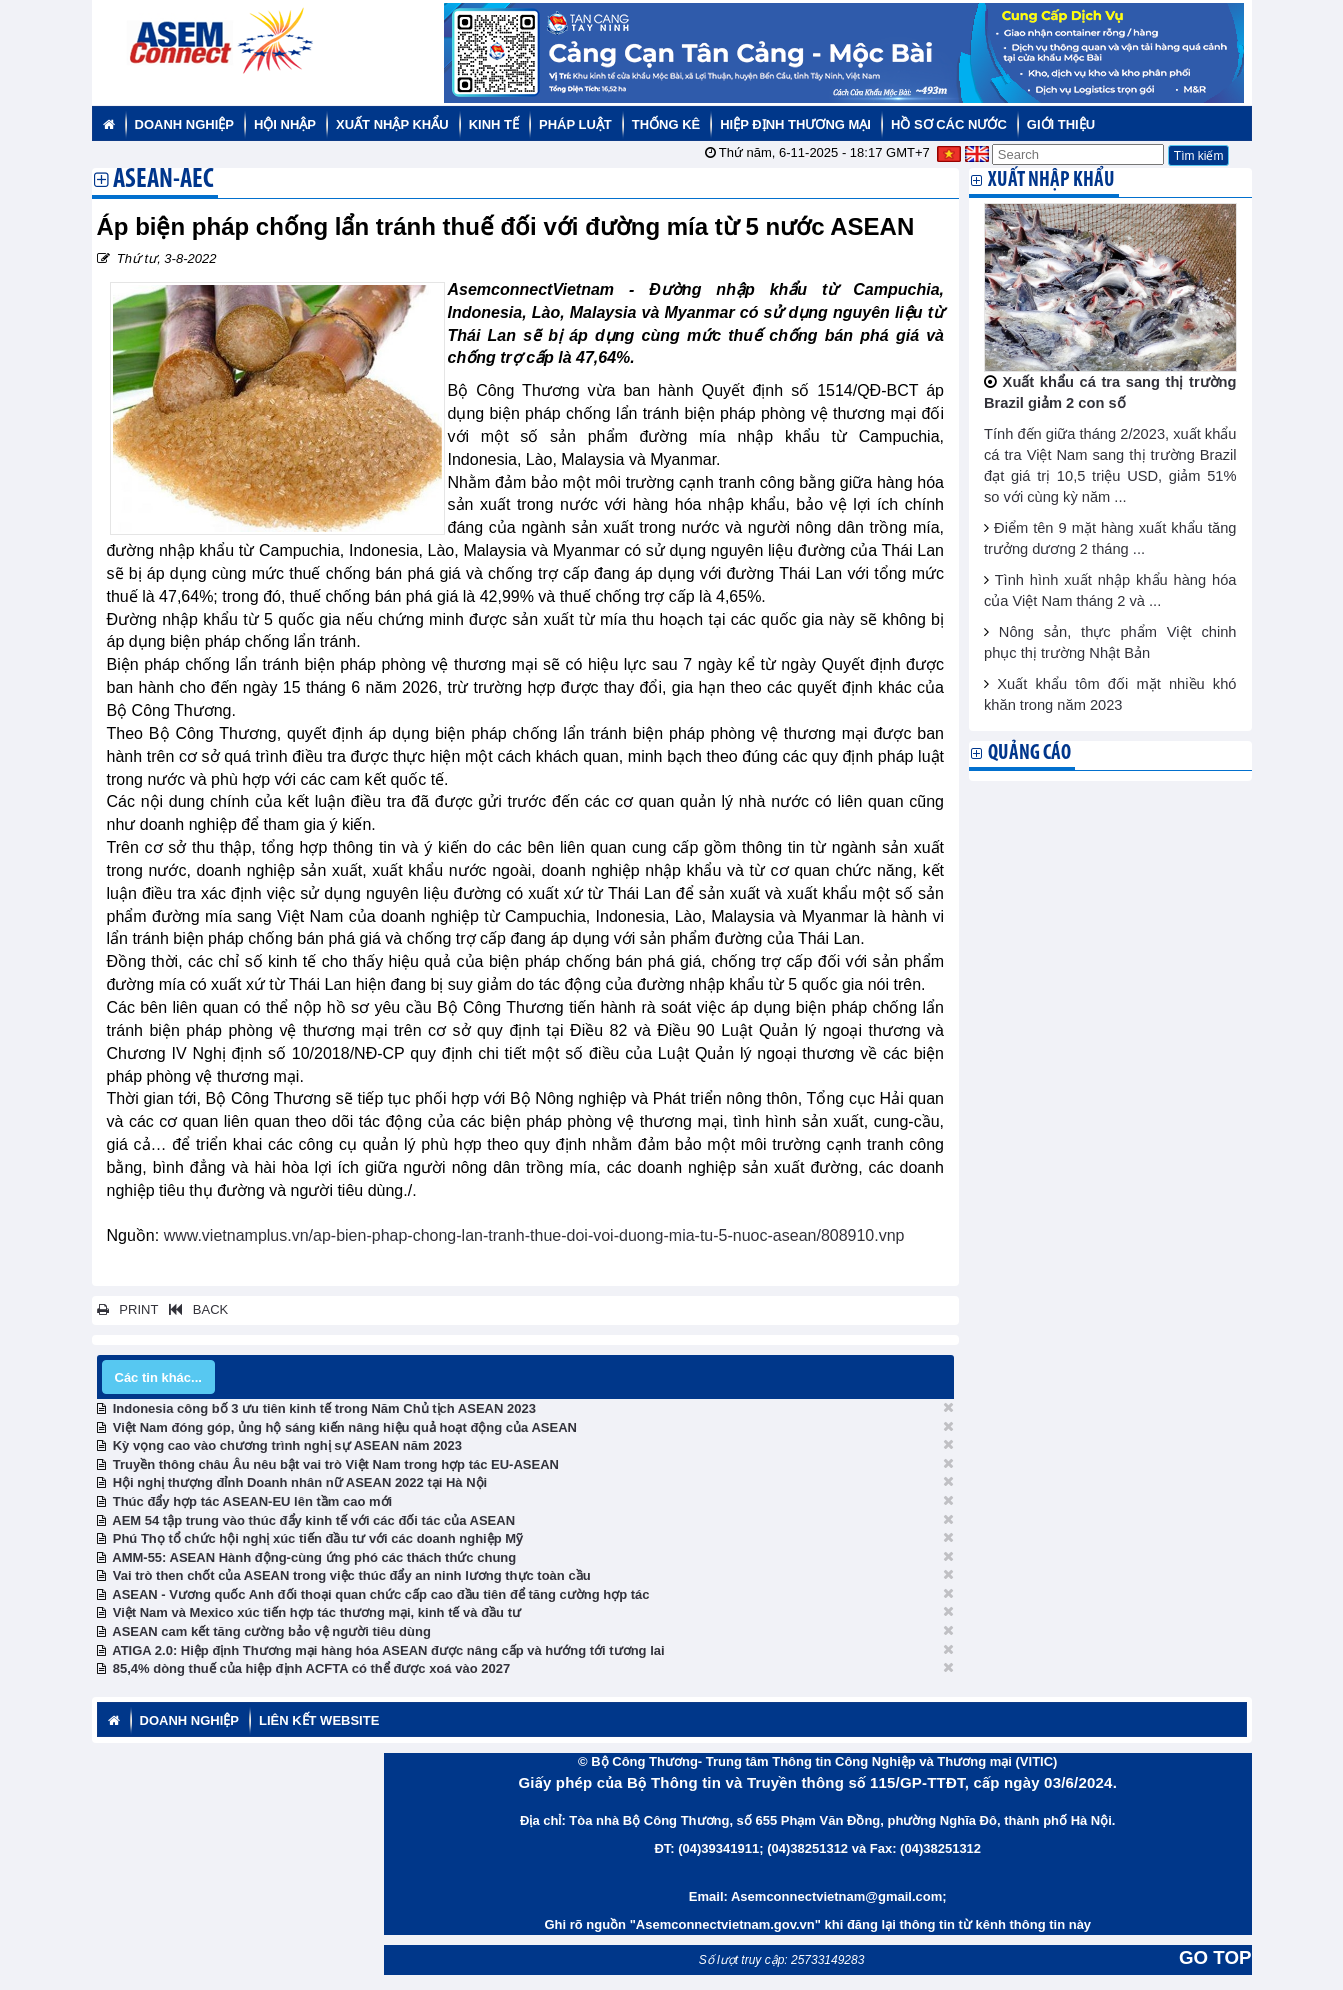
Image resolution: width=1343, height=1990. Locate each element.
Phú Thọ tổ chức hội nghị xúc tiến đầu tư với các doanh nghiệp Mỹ (318, 1538)
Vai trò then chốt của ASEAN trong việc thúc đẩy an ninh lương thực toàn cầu (352, 1575)
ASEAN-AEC (163, 181)
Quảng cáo (1029, 753)
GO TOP (1215, 1957)
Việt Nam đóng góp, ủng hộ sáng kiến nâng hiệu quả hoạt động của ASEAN (345, 1427)
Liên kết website (319, 1720)
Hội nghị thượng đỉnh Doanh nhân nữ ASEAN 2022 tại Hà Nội (300, 1482)
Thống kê (666, 124)
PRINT (128, 1309)
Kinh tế (494, 124)
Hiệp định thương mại (795, 124)
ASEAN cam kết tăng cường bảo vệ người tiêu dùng (271, 1631)
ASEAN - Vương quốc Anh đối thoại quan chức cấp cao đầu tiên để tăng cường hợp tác (380, 1594)
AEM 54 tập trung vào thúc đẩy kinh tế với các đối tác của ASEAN (313, 1520)
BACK (195, 1309)
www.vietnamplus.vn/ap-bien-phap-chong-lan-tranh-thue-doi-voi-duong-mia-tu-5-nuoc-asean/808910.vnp (534, 1235)
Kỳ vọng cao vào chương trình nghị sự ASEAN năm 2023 (287, 1445)
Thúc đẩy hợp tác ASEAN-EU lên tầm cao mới (252, 1501)
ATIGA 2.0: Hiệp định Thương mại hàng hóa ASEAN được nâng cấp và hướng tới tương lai (388, 1650)
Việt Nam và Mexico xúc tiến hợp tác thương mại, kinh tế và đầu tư (317, 1612)
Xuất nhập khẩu (392, 124)
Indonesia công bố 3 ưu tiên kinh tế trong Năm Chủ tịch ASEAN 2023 (324, 1408)
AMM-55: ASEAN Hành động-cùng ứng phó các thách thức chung (314, 1557)
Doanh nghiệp (184, 124)
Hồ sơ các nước (949, 124)
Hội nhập (285, 124)
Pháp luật (575, 124)
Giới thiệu (1061, 124)
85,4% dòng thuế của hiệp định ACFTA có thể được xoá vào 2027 (311, 1668)
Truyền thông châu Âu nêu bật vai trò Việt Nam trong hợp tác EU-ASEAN (336, 1464)
